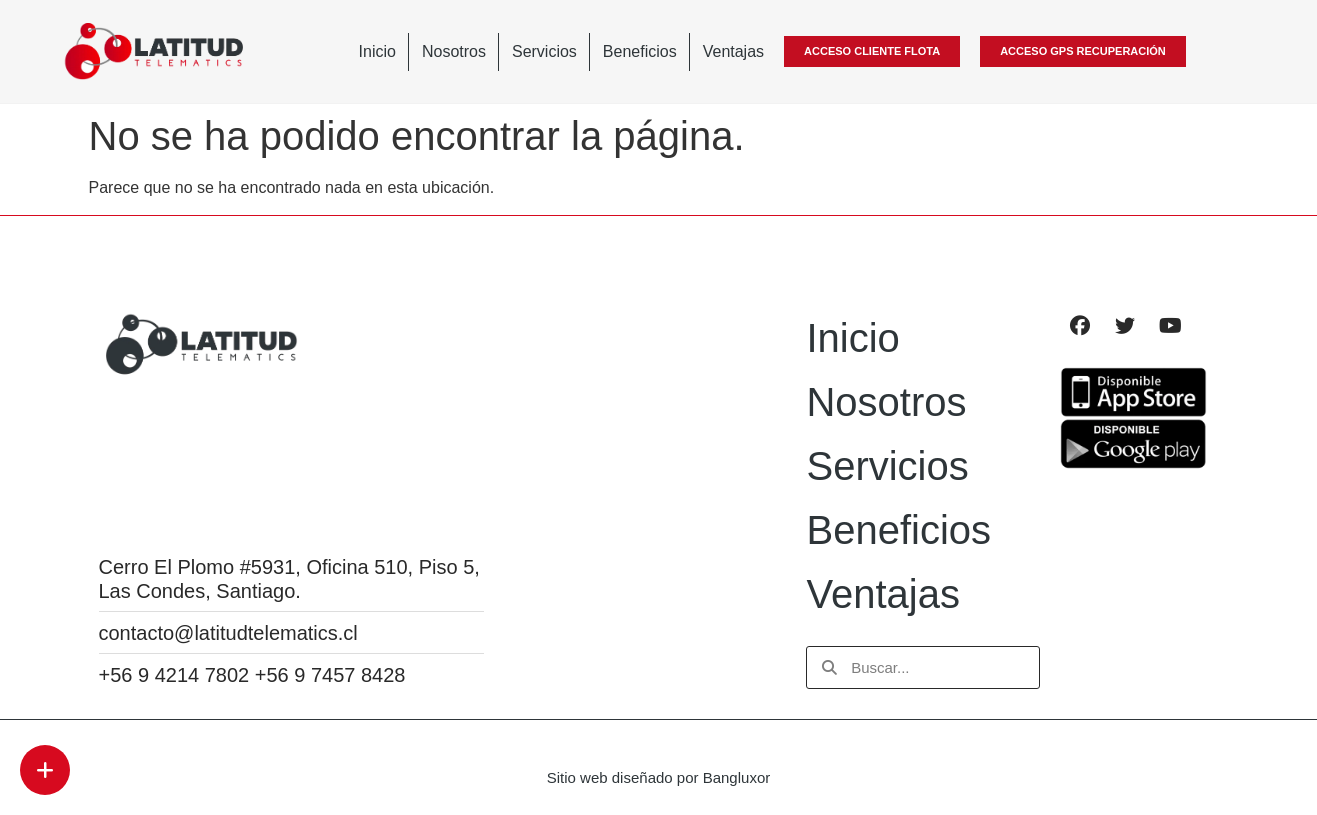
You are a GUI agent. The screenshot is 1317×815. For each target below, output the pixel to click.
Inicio (377, 51)
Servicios (544, 51)
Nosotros (454, 51)
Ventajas (733, 51)
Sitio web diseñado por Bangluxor (658, 777)
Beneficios (640, 51)
